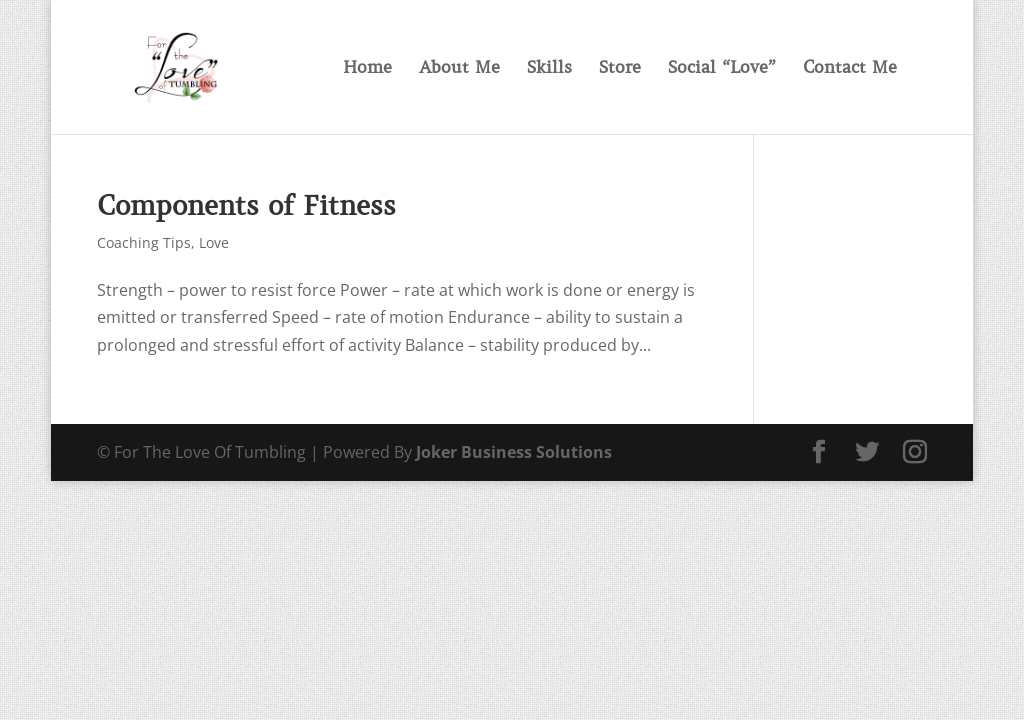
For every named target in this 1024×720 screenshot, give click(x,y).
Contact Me (850, 69)
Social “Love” (722, 69)
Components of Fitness (246, 205)
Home (367, 69)
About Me (459, 69)
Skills (549, 69)
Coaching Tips (144, 242)
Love (214, 242)
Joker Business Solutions (514, 452)
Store (620, 69)
